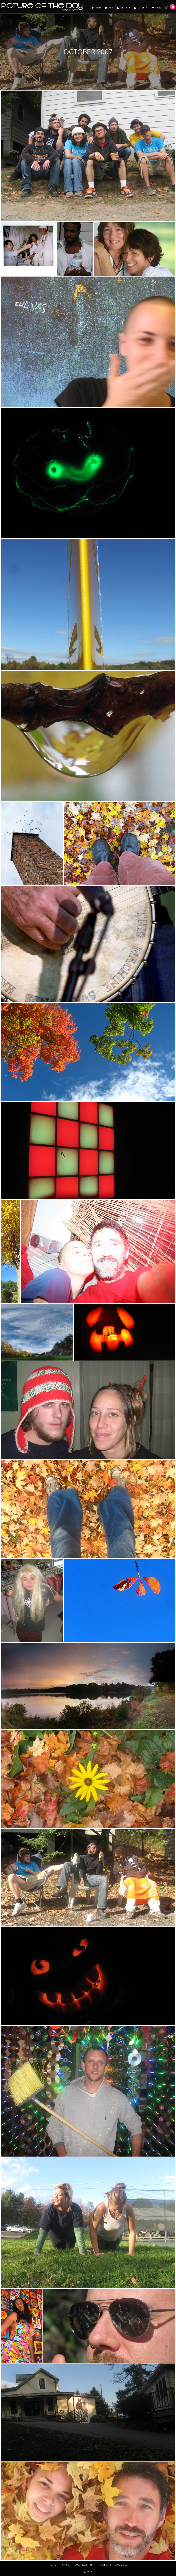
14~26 (142, 7)
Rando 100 (120, 2564)
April (111, 7)
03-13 (125, 7)
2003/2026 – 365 (84, 2564)
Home (98, 7)
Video (158, 7)
